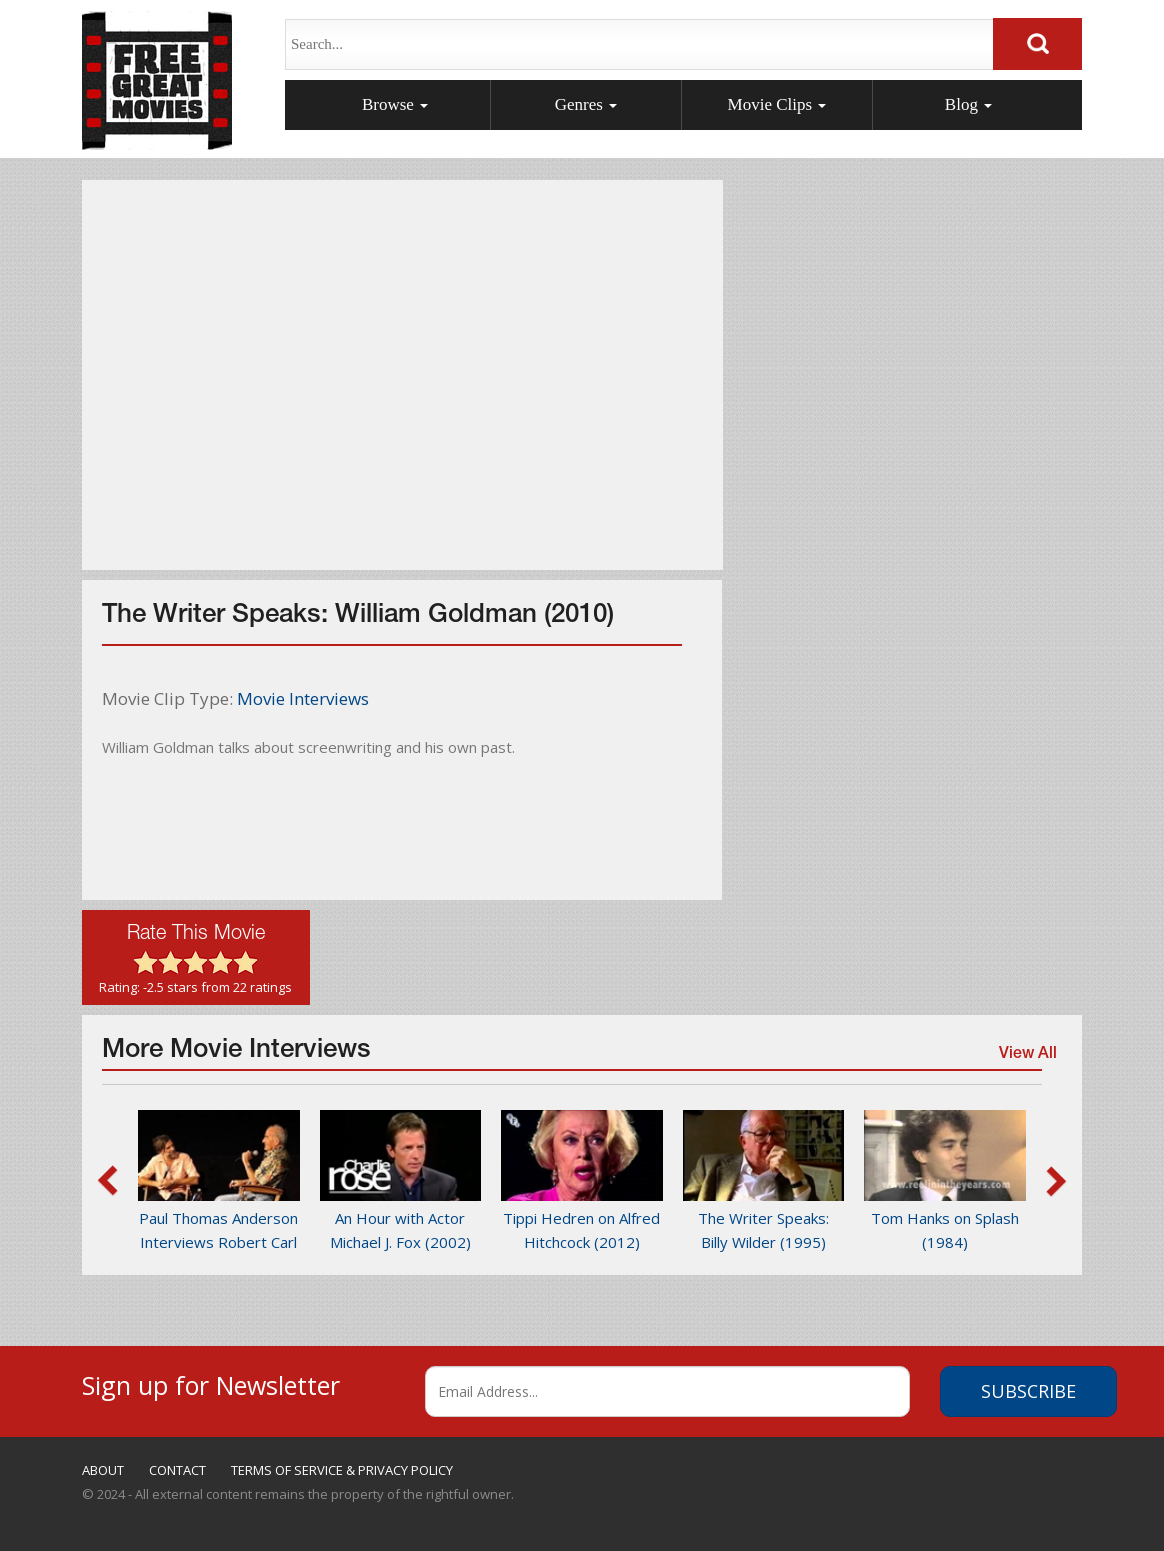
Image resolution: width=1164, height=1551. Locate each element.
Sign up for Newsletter (211, 1382)
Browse (395, 104)
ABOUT (103, 1470)
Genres (586, 104)
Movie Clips (777, 104)
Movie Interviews (303, 698)
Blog (968, 104)
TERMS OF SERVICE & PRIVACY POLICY (342, 1470)
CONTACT (177, 1470)
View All (1026, 1057)
